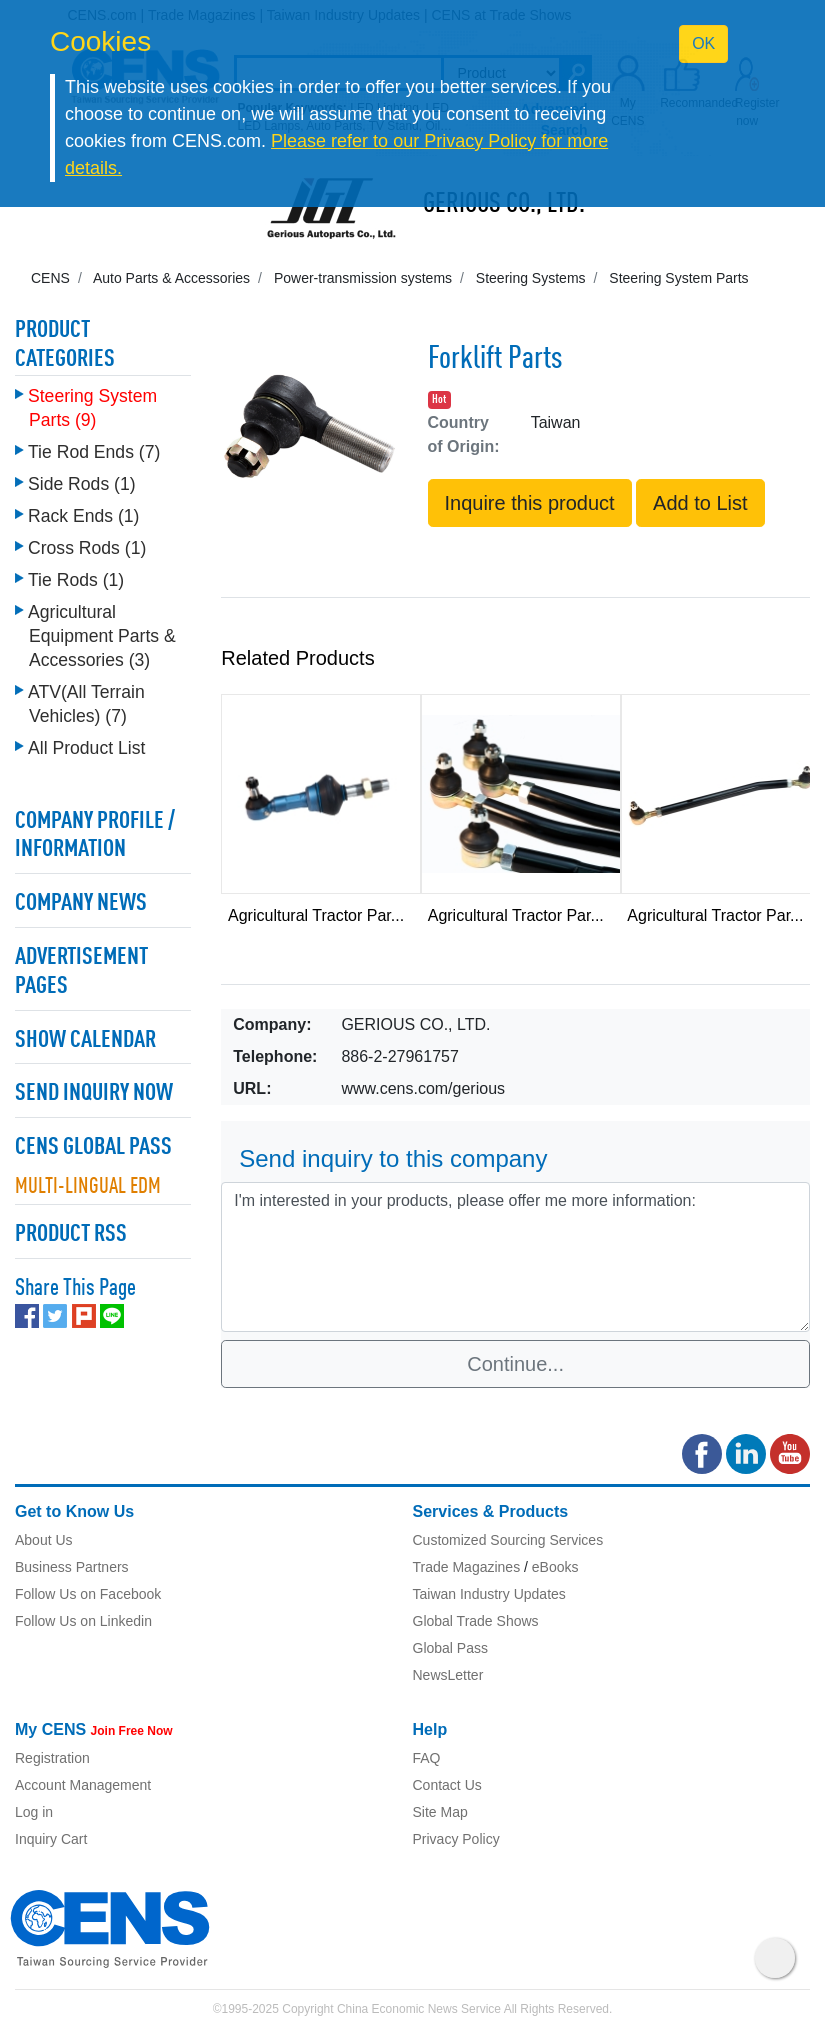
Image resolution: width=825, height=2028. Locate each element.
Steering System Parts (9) (92, 408)
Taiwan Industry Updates (489, 1594)
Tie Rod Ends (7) (94, 452)
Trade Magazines (467, 1567)
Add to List (700, 503)
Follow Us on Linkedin (83, 1621)
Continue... (515, 1364)
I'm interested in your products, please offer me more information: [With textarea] (515, 1257)
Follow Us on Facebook (88, 1594)
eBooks (555, 1567)
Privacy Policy (456, 1839)
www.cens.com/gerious (423, 1088)
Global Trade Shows (476, 1621)
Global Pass (450, 1648)
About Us (44, 1540)
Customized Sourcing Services (508, 1540)
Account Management (83, 1785)
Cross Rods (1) (87, 548)
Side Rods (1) (82, 484)
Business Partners (72, 1567)
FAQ (427, 1758)
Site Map (440, 1812)
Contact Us (447, 1785)
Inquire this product (530, 503)
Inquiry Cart (51, 1839)
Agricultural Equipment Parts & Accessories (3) (102, 636)
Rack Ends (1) (83, 516)
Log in (34, 1812)
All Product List (86, 748)
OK (703, 43)
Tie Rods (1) (76, 580)
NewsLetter (448, 1675)
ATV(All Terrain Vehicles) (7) (86, 704)
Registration (52, 1758)
